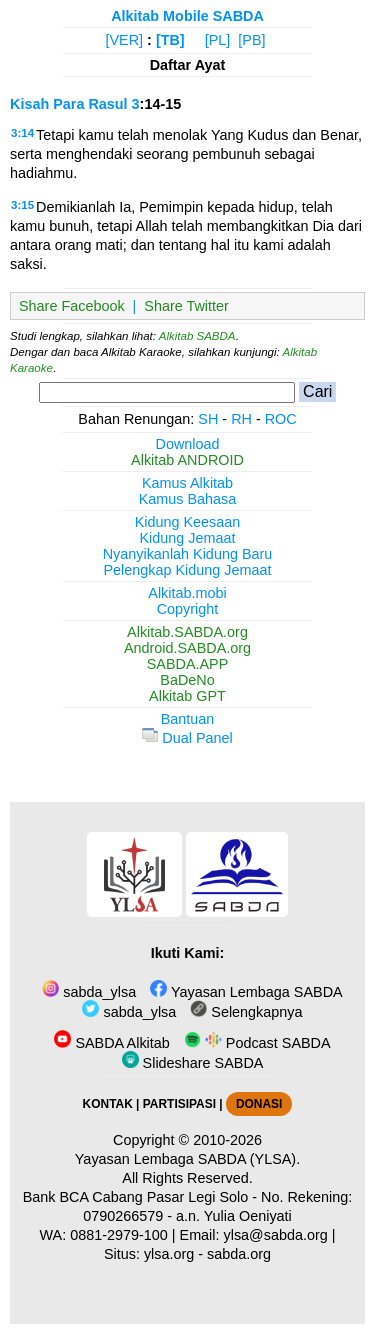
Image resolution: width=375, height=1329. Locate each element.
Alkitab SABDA (197, 336)
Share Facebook (72, 306)
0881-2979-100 (119, 1235)
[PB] (251, 40)
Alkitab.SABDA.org (187, 632)
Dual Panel (187, 738)
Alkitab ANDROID (187, 460)
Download (188, 444)
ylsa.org (169, 1254)
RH (241, 419)
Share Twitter (186, 306)
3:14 (22, 133)
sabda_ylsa (89, 992)
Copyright (188, 609)
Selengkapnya (246, 1012)
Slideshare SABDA (193, 1063)
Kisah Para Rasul (69, 104)
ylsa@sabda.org (276, 1235)
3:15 (22, 205)
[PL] (218, 40)
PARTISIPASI (179, 1104)
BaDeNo (187, 680)
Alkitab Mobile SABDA (187, 16)
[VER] (125, 40)
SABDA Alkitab (111, 1043)
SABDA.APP (188, 664)
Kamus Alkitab (187, 483)
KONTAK (108, 1104)
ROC (281, 419)
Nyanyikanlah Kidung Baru (188, 554)
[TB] (170, 40)
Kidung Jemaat (188, 538)
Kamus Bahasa (188, 499)
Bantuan (188, 719)
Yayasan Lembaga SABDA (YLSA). (187, 1159)
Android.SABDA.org (187, 648)
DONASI (259, 1104)
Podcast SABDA (257, 1043)
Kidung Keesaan (188, 522)
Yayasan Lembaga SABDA (246, 992)
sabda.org (239, 1254)
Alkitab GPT (187, 696)
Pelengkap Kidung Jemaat (187, 570)
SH (208, 419)
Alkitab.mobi (187, 593)
